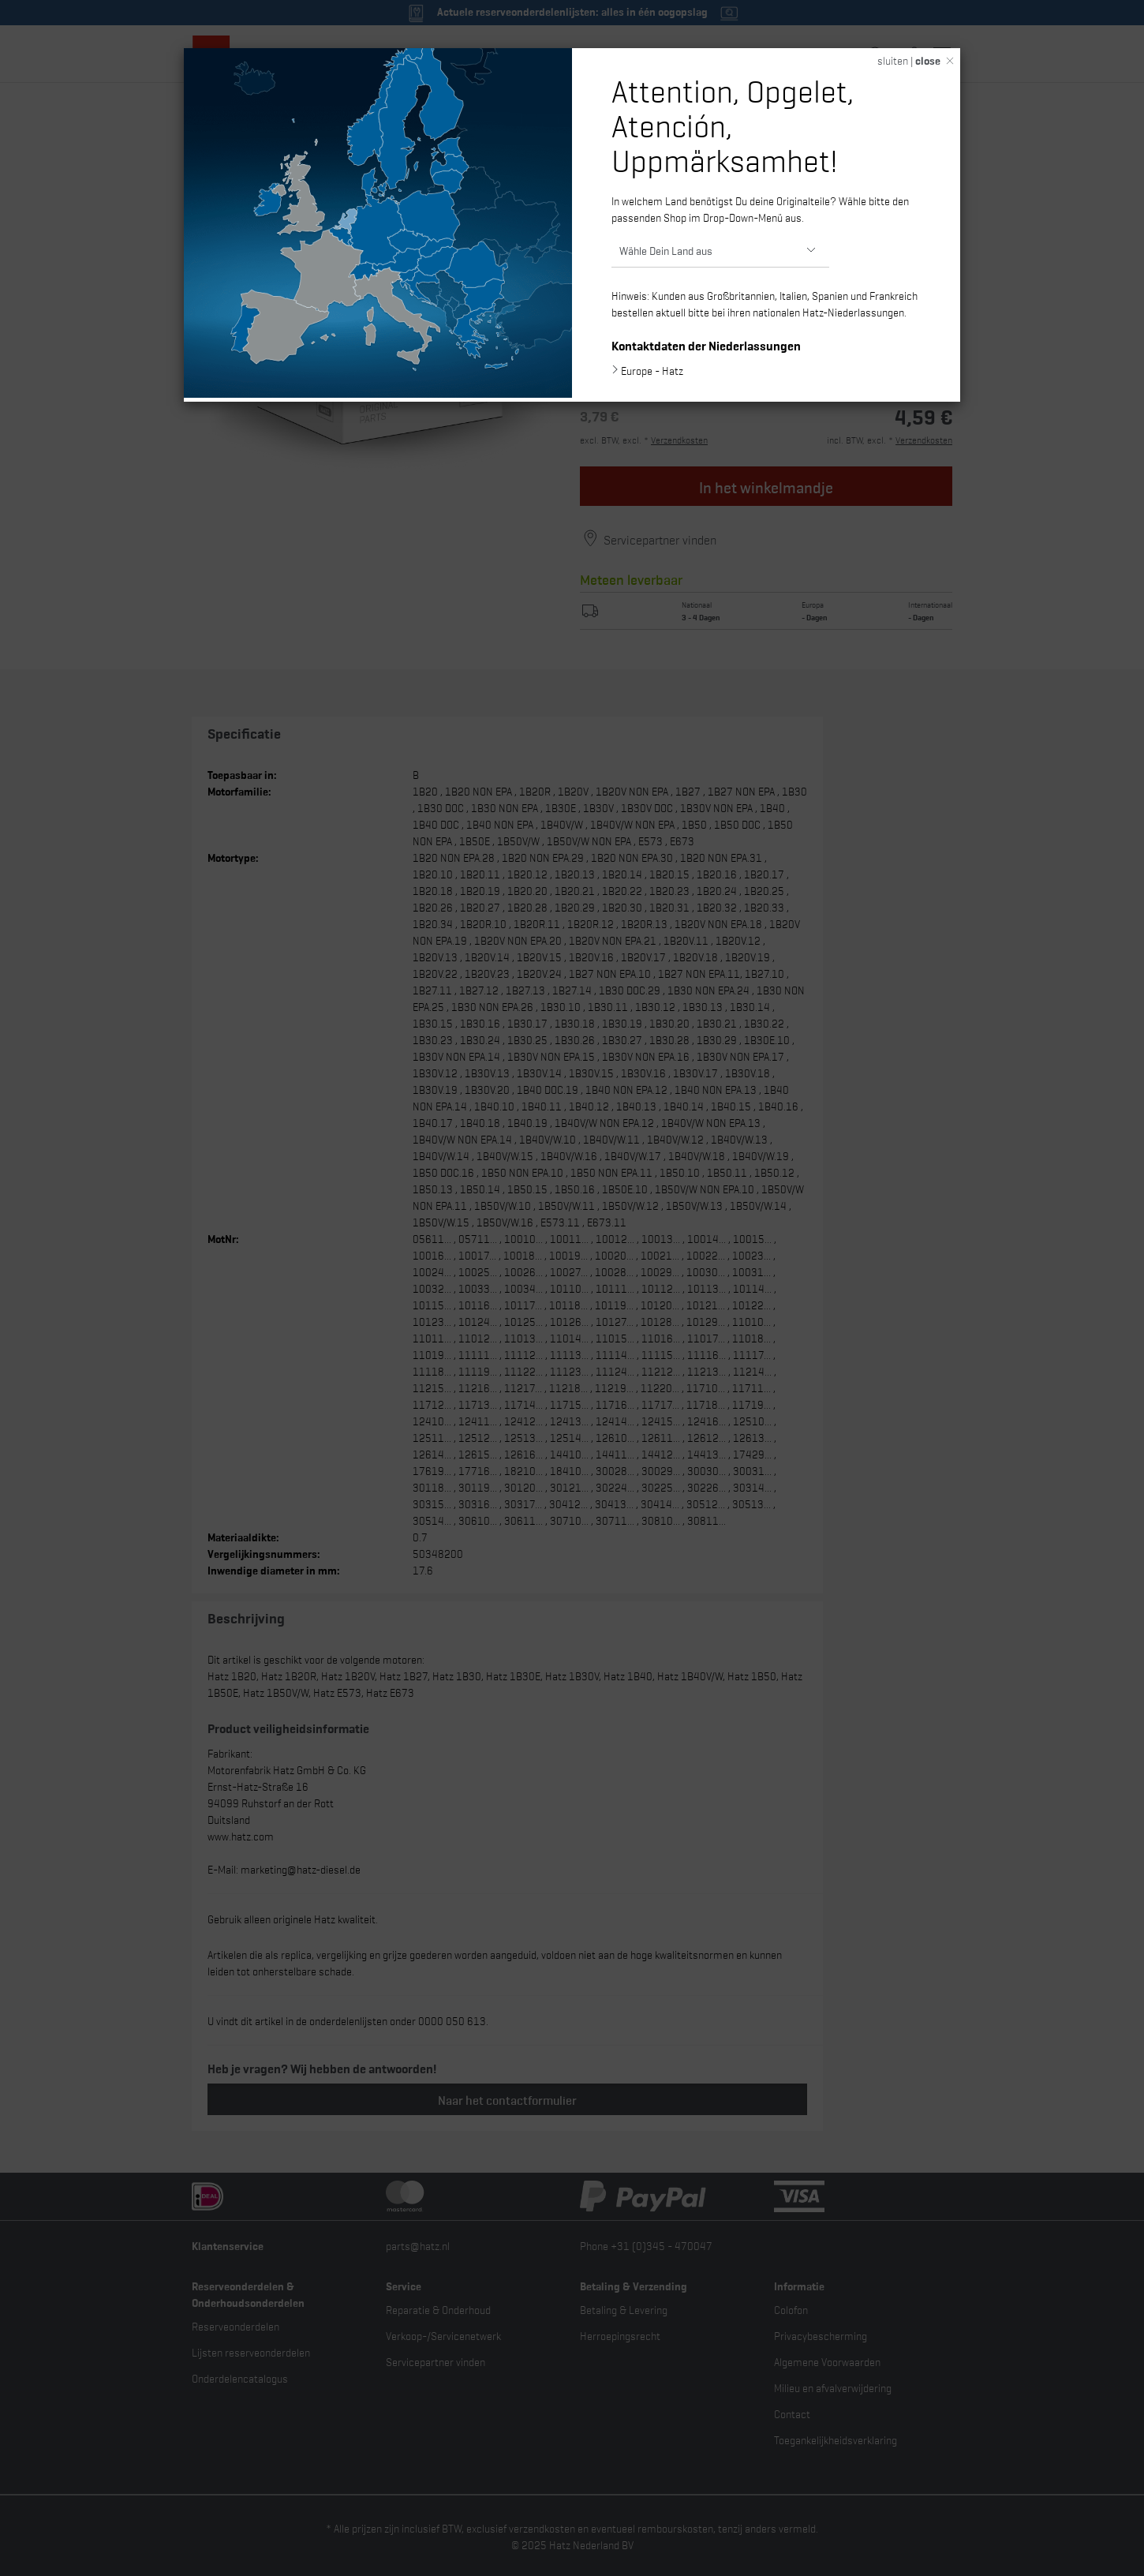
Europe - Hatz (652, 370)
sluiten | (908, 60)
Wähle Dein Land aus (665, 250)
